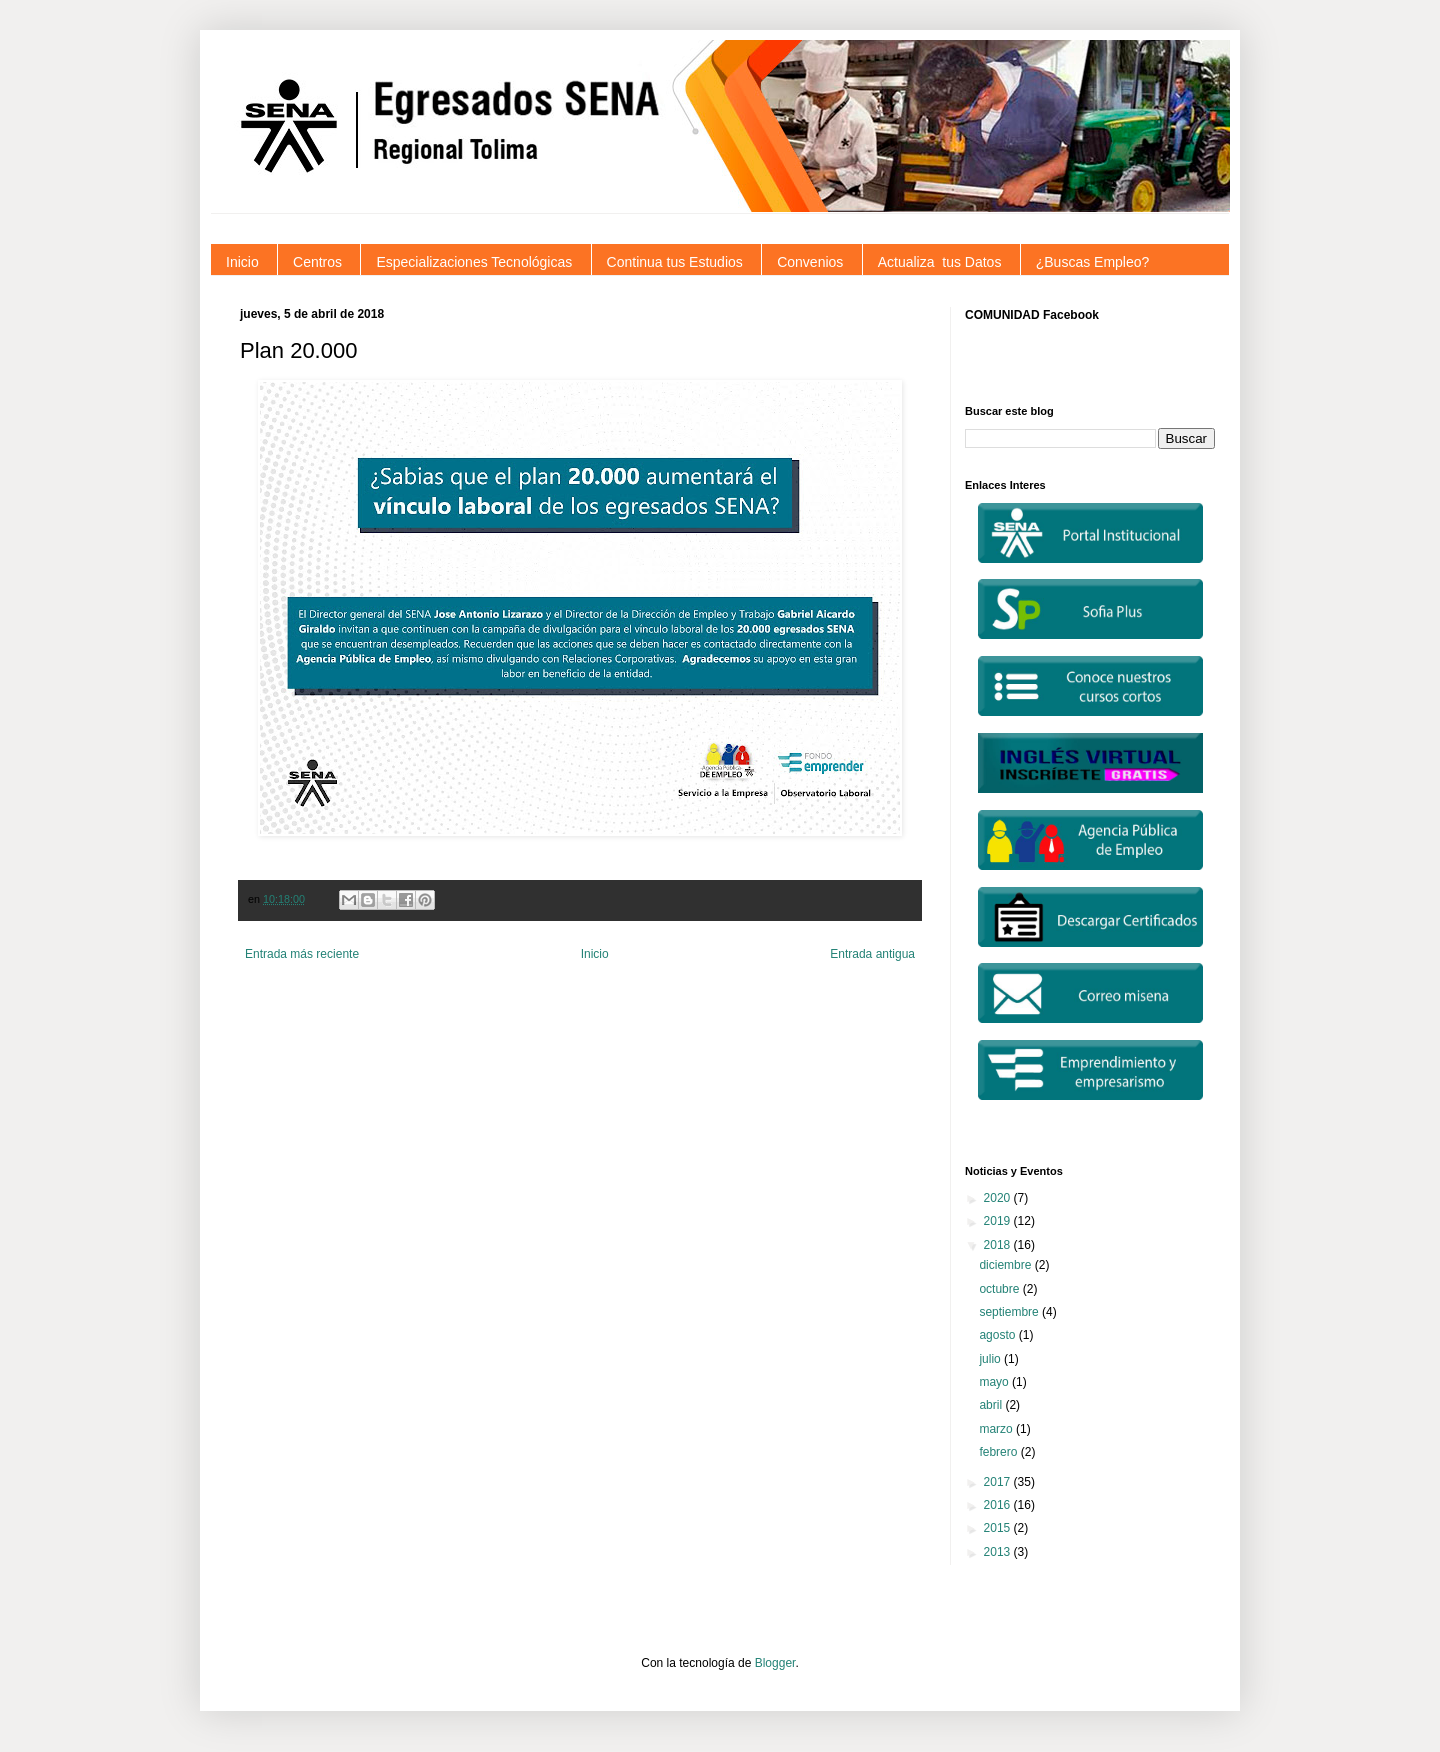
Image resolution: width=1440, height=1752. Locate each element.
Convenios (810, 262)
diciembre (1006, 1265)
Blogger (775, 1663)
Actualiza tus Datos (940, 262)
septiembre (1010, 1312)
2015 (999, 1528)
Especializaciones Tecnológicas (474, 262)
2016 (999, 1505)
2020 (999, 1198)
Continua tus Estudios (675, 262)
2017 (999, 1482)
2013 (999, 1552)
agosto (998, 1335)
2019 (999, 1221)
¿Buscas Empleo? (1093, 262)
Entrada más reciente (302, 954)
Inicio (242, 262)
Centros (317, 262)
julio (991, 1359)
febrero (999, 1452)
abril (992, 1405)
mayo (995, 1382)
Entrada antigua (872, 954)
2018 (999, 1245)
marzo (997, 1429)
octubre (1000, 1289)
